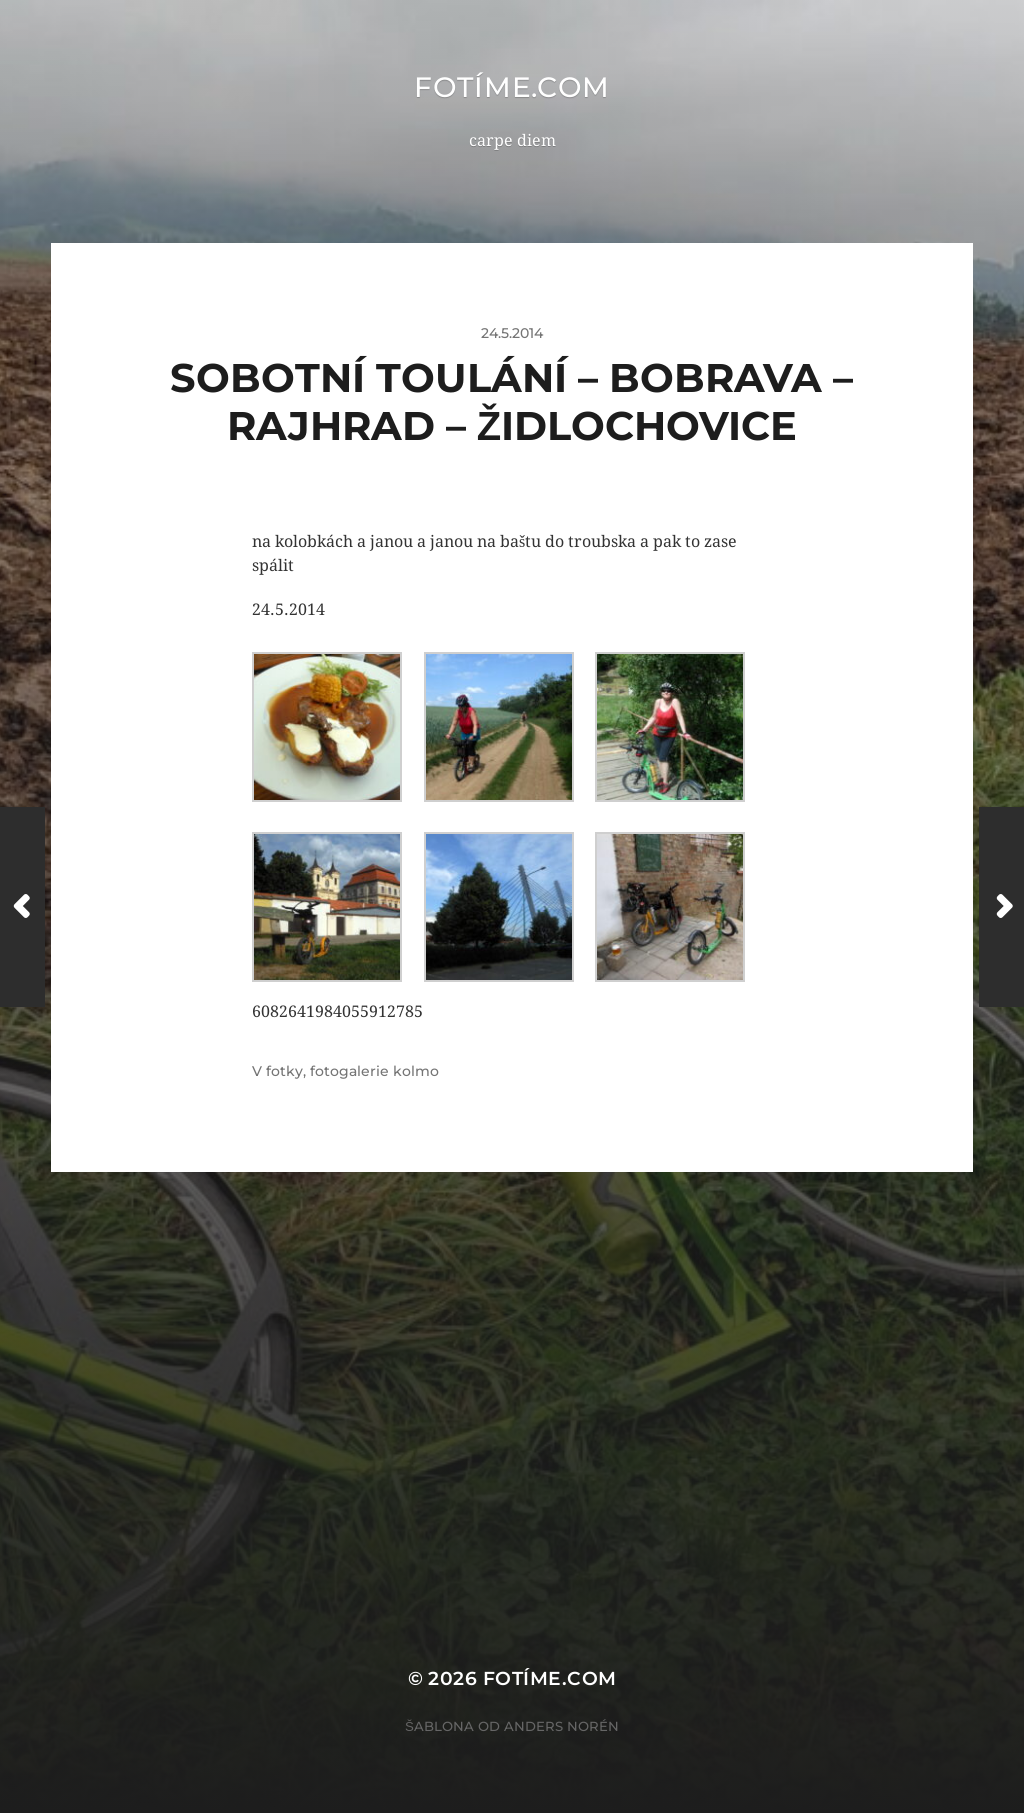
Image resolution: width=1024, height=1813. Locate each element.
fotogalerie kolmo (374, 1071)
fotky (284, 1071)
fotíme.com (512, 87)
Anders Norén (561, 1726)
